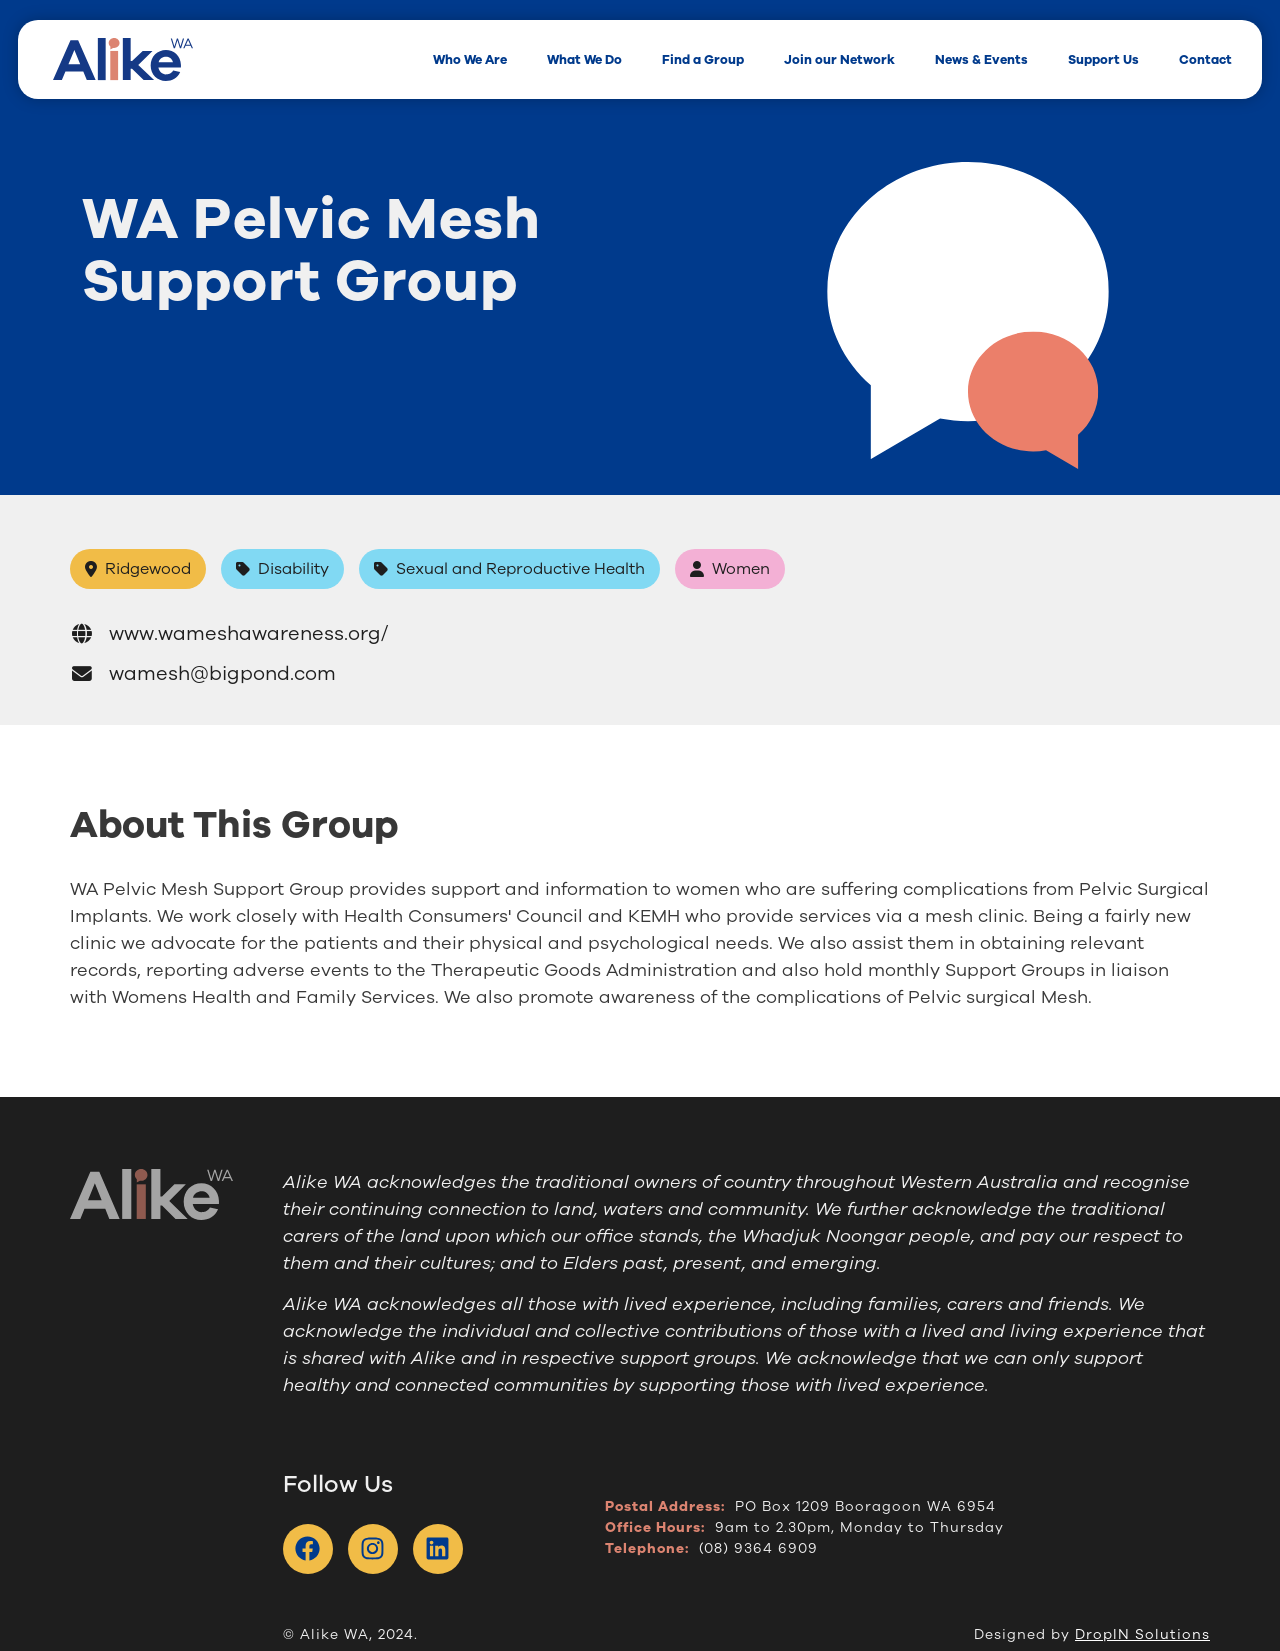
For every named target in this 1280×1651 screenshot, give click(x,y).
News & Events (981, 59)
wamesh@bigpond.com (203, 673)
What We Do (584, 59)
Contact (1205, 59)
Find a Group (703, 59)
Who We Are (470, 59)
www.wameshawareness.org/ (229, 633)
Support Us (1103, 59)
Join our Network (839, 59)
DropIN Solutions (1142, 1634)
